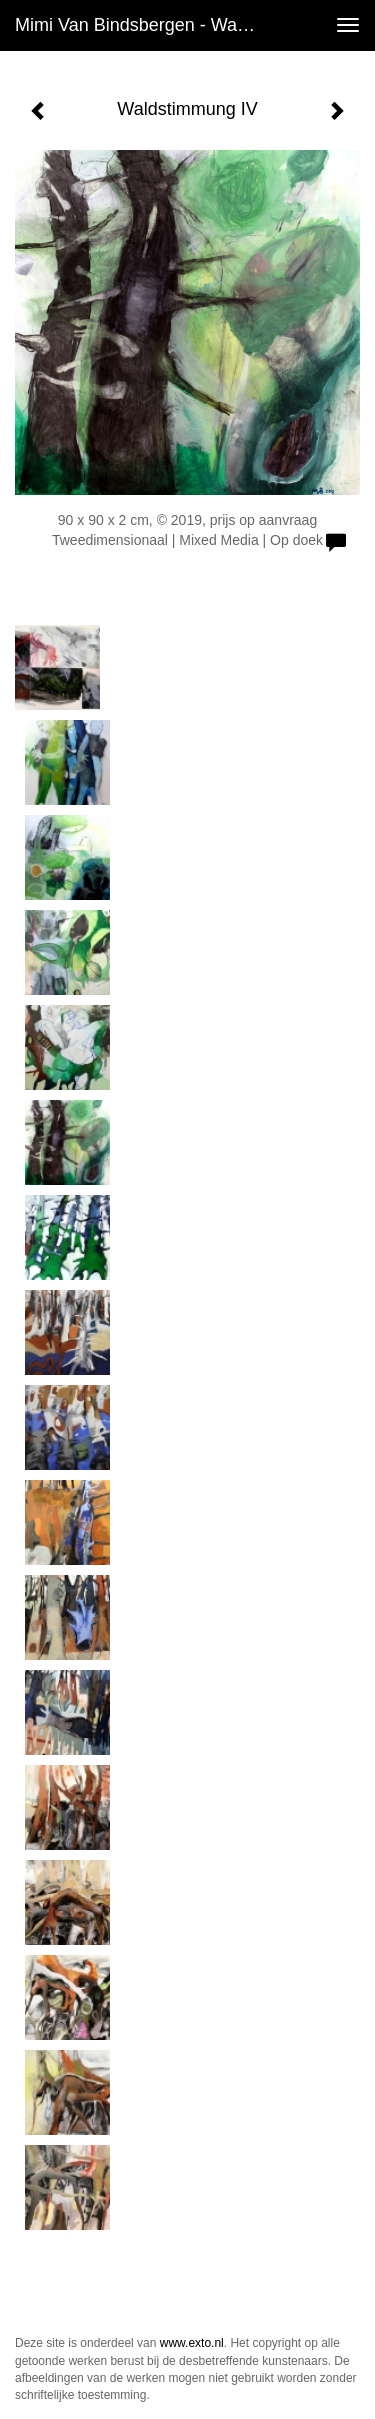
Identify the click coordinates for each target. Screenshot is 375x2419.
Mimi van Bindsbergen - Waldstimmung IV (143, 25)
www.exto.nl (192, 2343)
